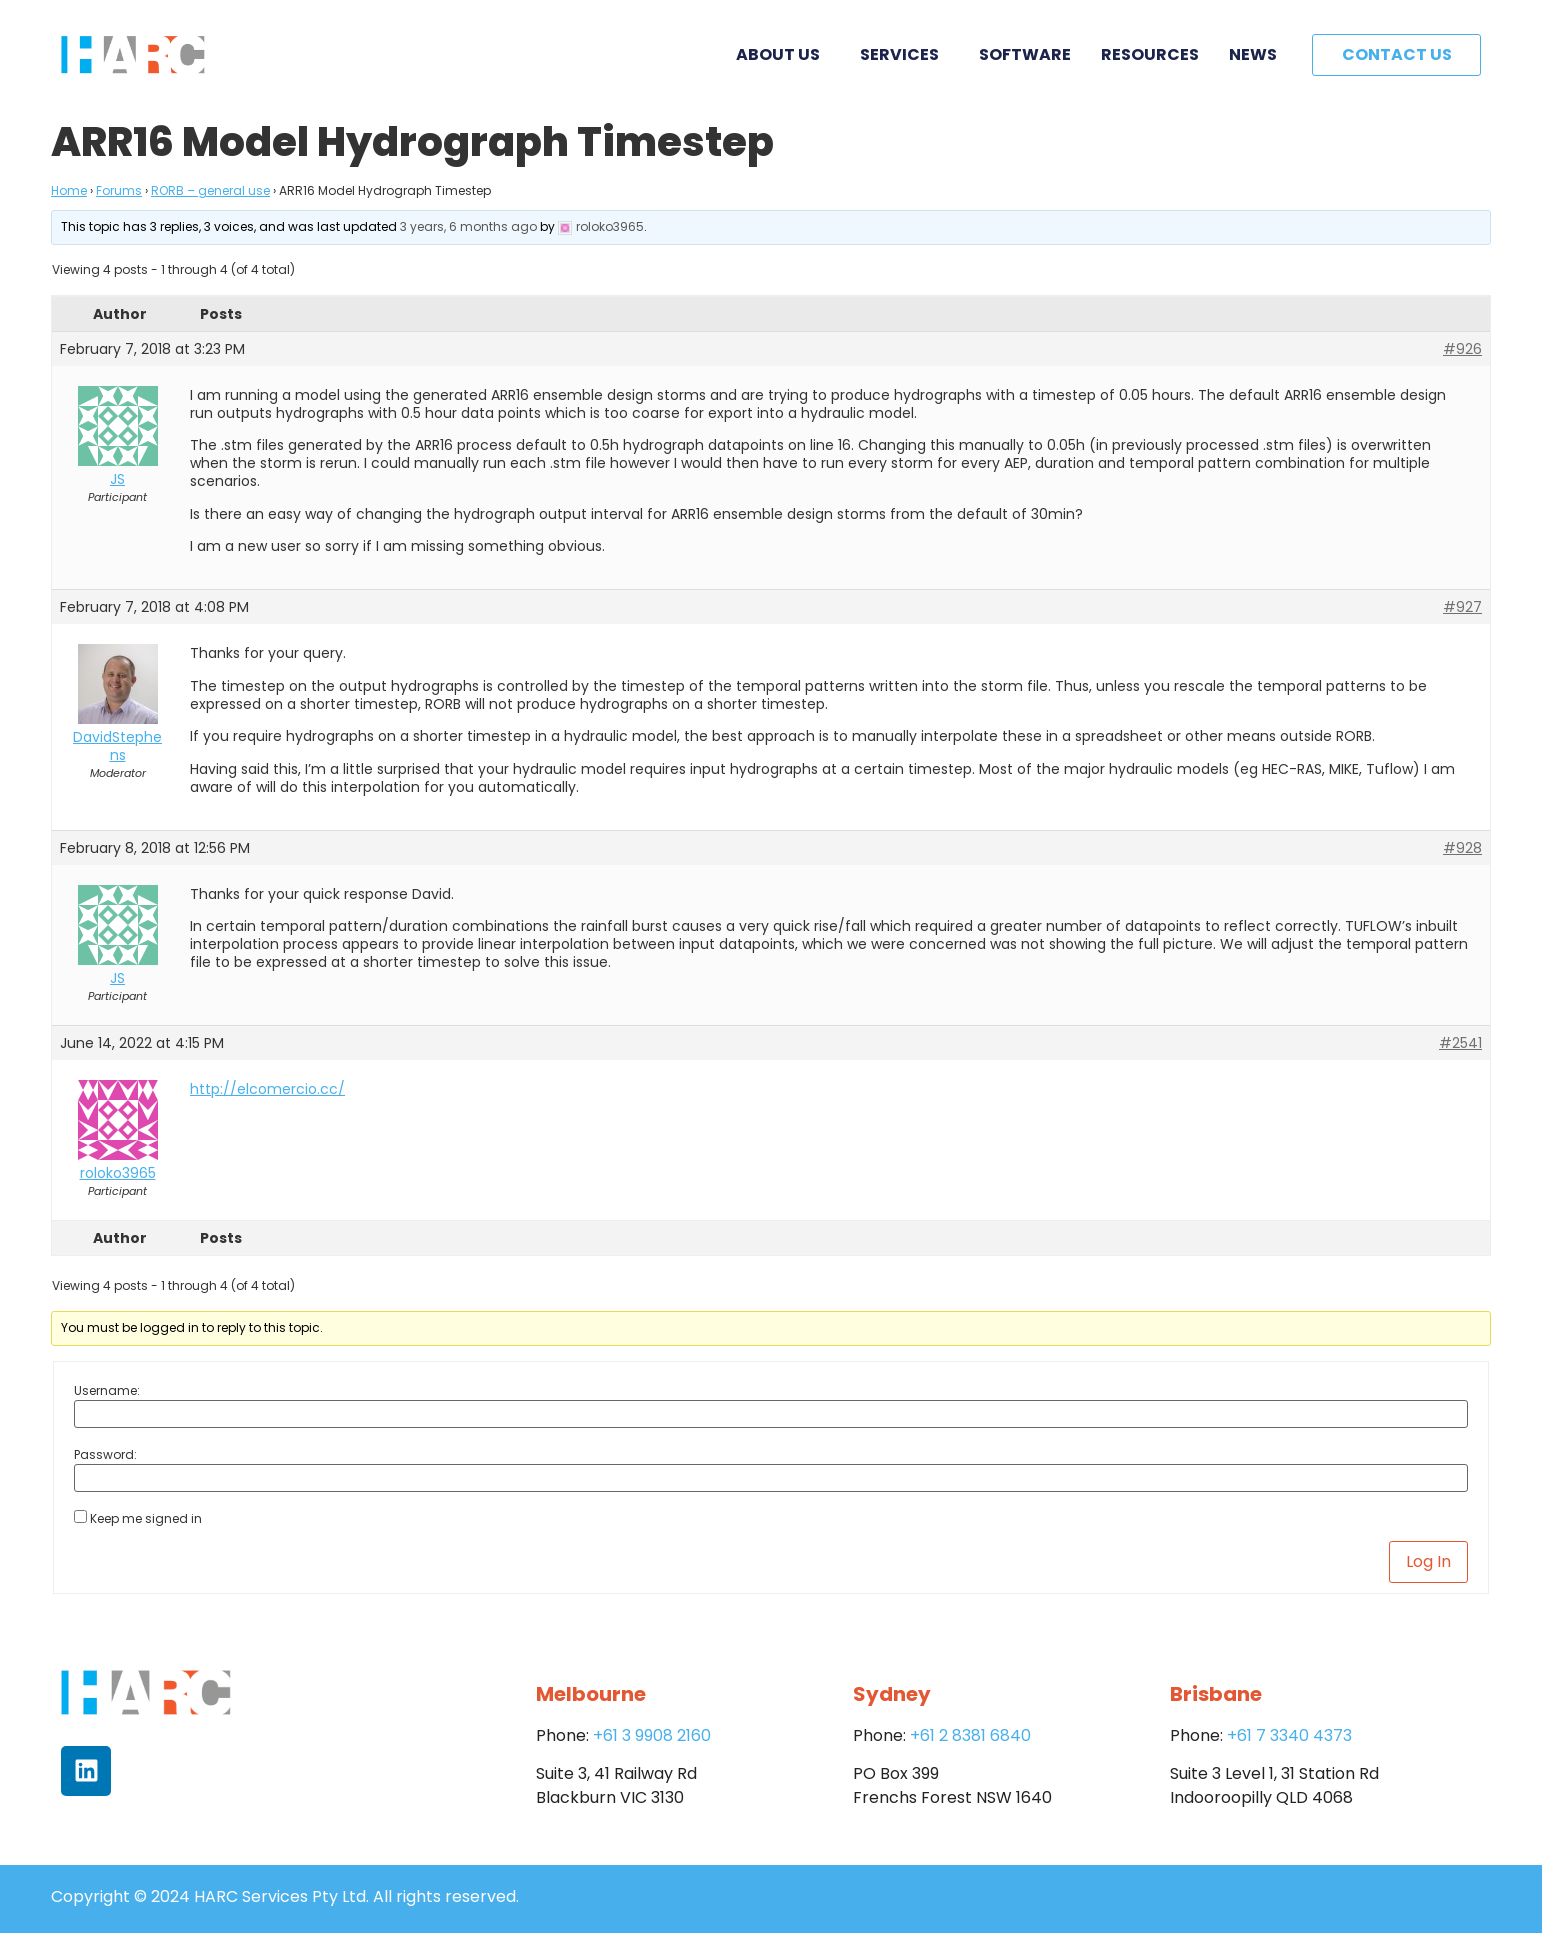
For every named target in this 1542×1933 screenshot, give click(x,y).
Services (904, 54)
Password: (105, 1455)
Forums (119, 190)
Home (69, 190)
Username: (107, 1391)
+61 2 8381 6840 (970, 1735)
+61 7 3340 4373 (1289, 1735)
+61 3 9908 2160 (652, 1735)
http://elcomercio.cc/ (267, 1089)
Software (1025, 54)
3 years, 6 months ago (468, 226)
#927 (1462, 607)
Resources (1150, 54)
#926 (1462, 349)
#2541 (1460, 1043)
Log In (1428, 1561)
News (1253, 54)
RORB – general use (210, 190)
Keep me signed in (146, 1519)
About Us (783, 54)
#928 (1462, 848)
